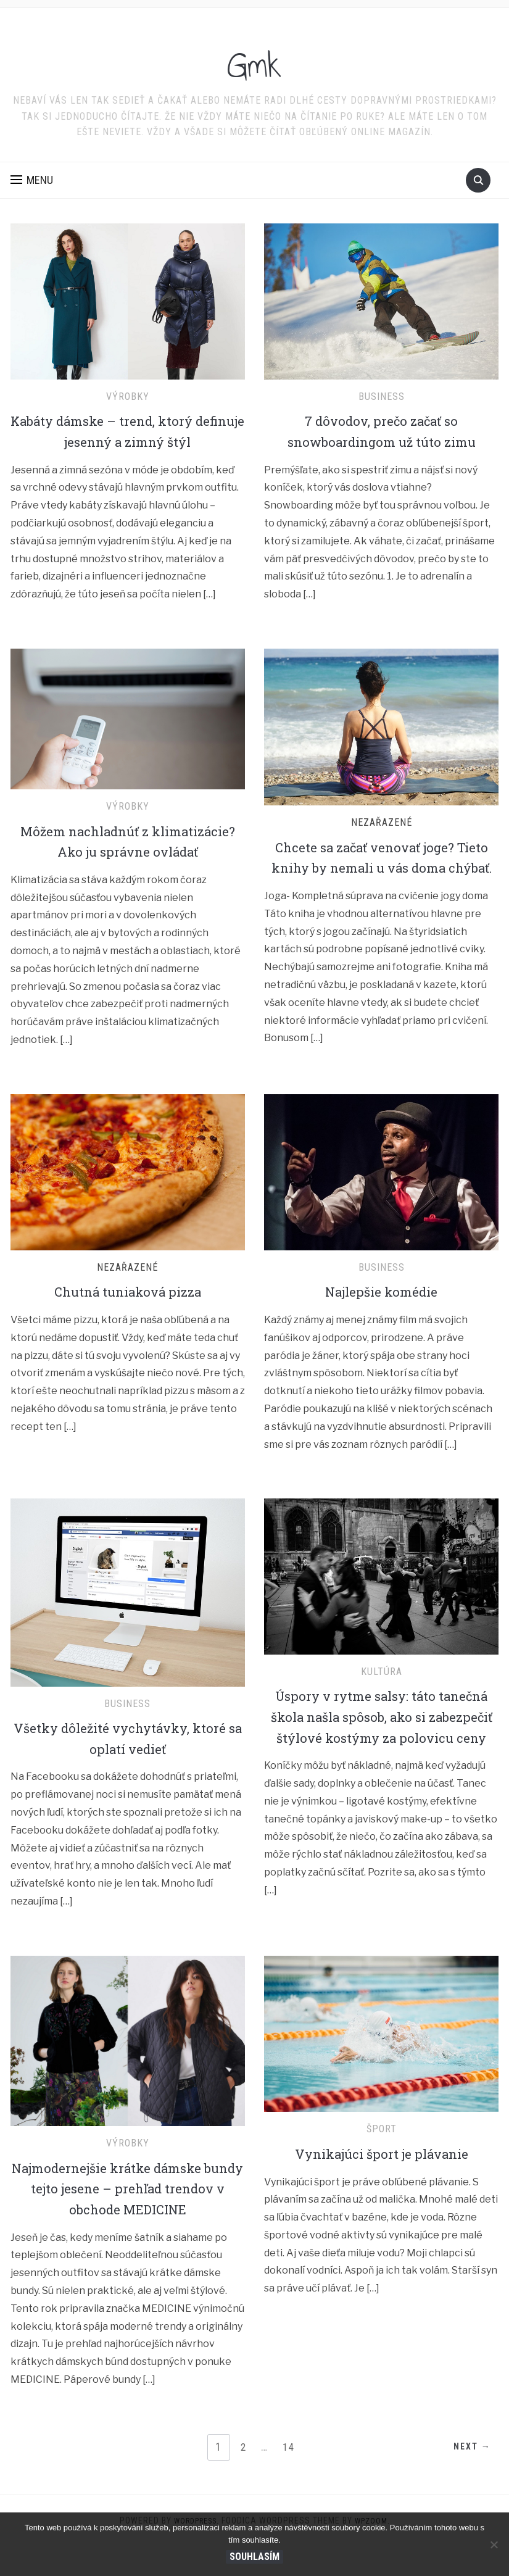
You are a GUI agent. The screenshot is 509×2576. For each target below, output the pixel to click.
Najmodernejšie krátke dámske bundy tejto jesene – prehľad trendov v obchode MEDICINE (128, 2218)
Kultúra (381, 1692)
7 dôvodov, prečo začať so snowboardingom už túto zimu (381, 430)
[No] (493, 2544)
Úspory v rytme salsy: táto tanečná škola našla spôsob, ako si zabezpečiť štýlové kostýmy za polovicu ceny (381, 1747)
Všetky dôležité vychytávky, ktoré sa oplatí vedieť (127, 1759)
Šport (381, 2159)
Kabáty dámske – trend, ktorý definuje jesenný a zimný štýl (128, 430)
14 (290, 2476)
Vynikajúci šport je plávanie (381, 2183)
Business (381, 396)
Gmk (254, 61)
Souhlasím (254, 2556)
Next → (467, 2478)
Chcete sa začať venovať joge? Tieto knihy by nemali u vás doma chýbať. (381, 867)
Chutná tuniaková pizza (128, 1312)
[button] (31, 180)
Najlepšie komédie (381, 1312)
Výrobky (127, 396)
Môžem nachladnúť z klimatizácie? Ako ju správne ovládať (127, 851)
